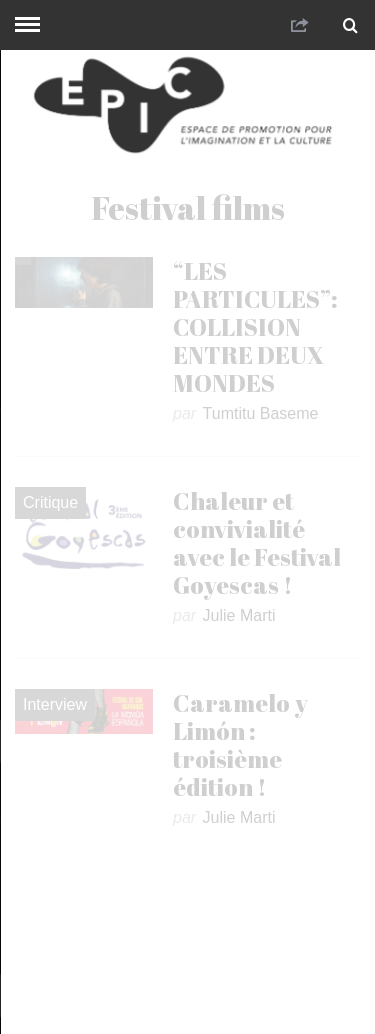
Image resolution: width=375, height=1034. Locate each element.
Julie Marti (239, 615)
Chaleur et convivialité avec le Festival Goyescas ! (257, 543)
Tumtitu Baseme (261, 413)
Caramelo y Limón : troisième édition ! (240, 745)
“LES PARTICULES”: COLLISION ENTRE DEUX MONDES (255, 327)
